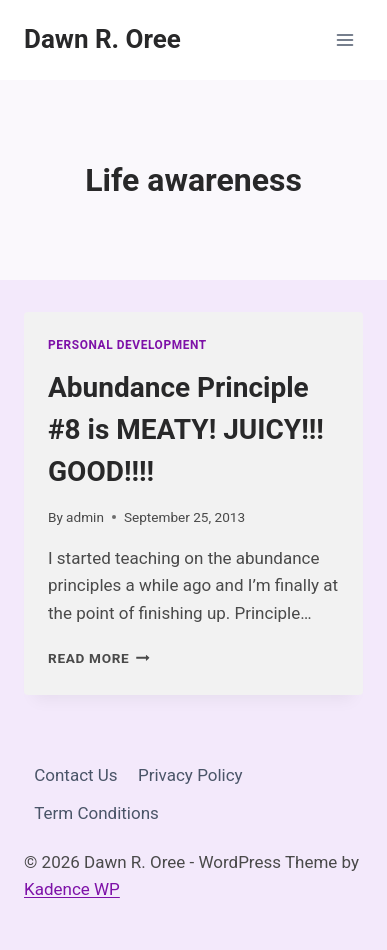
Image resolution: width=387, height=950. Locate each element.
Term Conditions (96, 813)
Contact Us (75, 775)
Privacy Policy (190, 775)
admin (85, 517)
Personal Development (127, 345)
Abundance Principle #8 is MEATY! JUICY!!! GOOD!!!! (186, 429)
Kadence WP (72, 889)
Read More (99, 658)
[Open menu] (344, 39)
